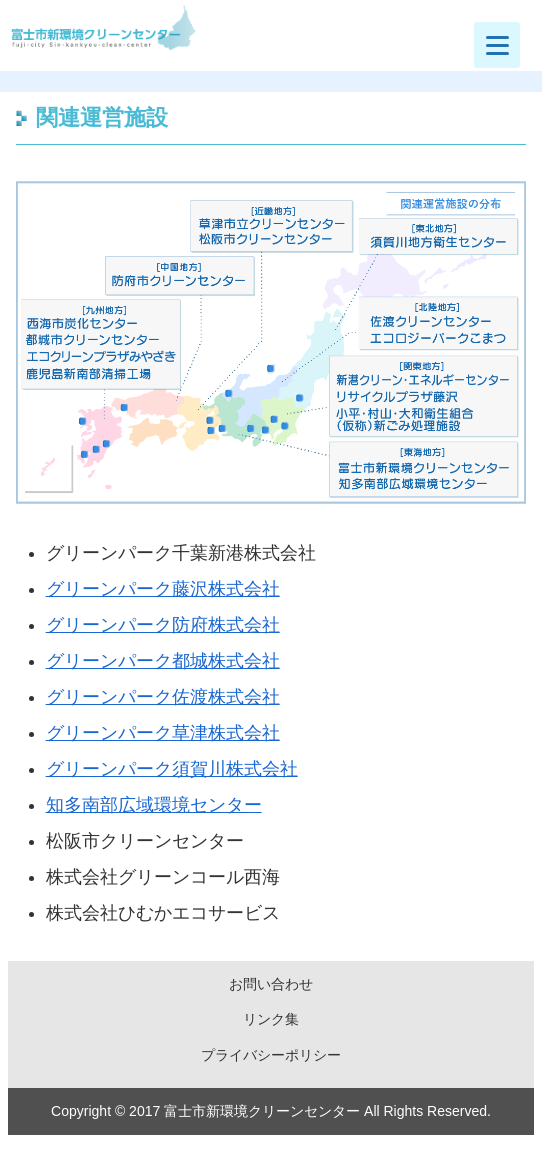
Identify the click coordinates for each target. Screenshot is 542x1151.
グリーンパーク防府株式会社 (163, 625)
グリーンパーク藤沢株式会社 (163, 589)
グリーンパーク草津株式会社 (163, 733)
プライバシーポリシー (271, 1055)
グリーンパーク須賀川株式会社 (172, 769)
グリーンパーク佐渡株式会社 (163, 697)
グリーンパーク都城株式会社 (163, 661)
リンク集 (271, 1019)
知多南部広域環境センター (154, 805)
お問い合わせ (271, 984)
